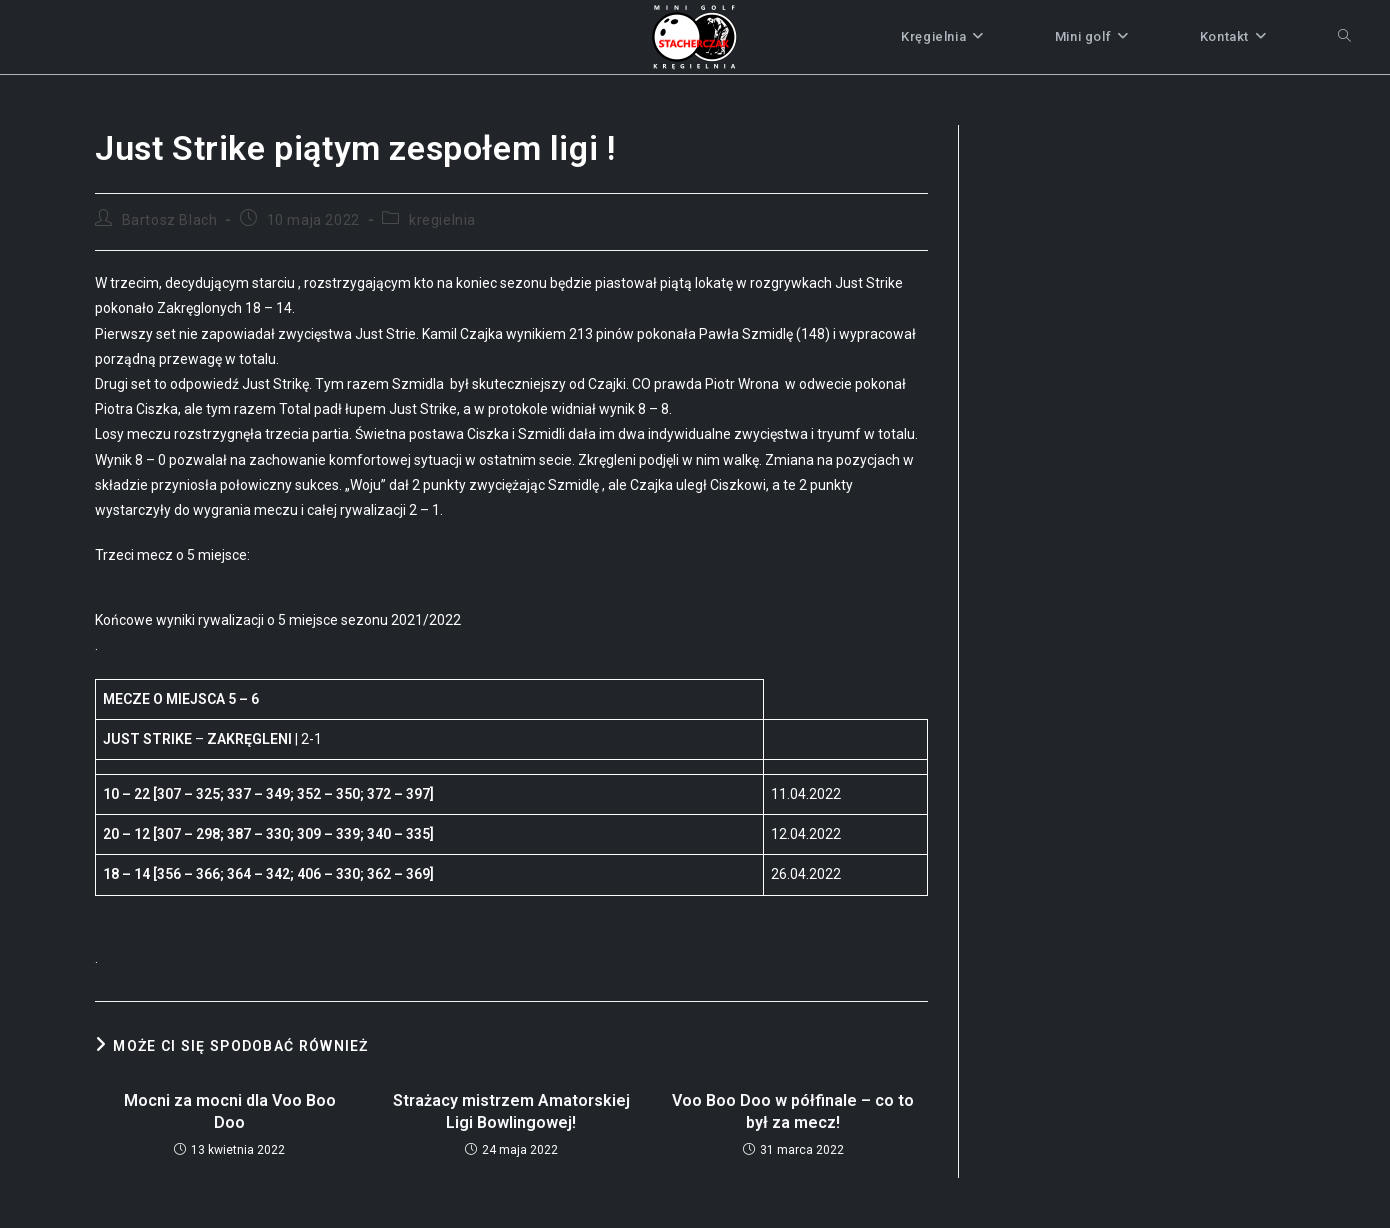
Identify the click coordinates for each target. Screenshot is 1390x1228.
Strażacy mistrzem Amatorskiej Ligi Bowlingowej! (511, 1111)
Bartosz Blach (170, 220)
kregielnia (442, 220)
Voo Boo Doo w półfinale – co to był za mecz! (793, 1111)
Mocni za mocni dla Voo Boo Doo (230, 1111)
